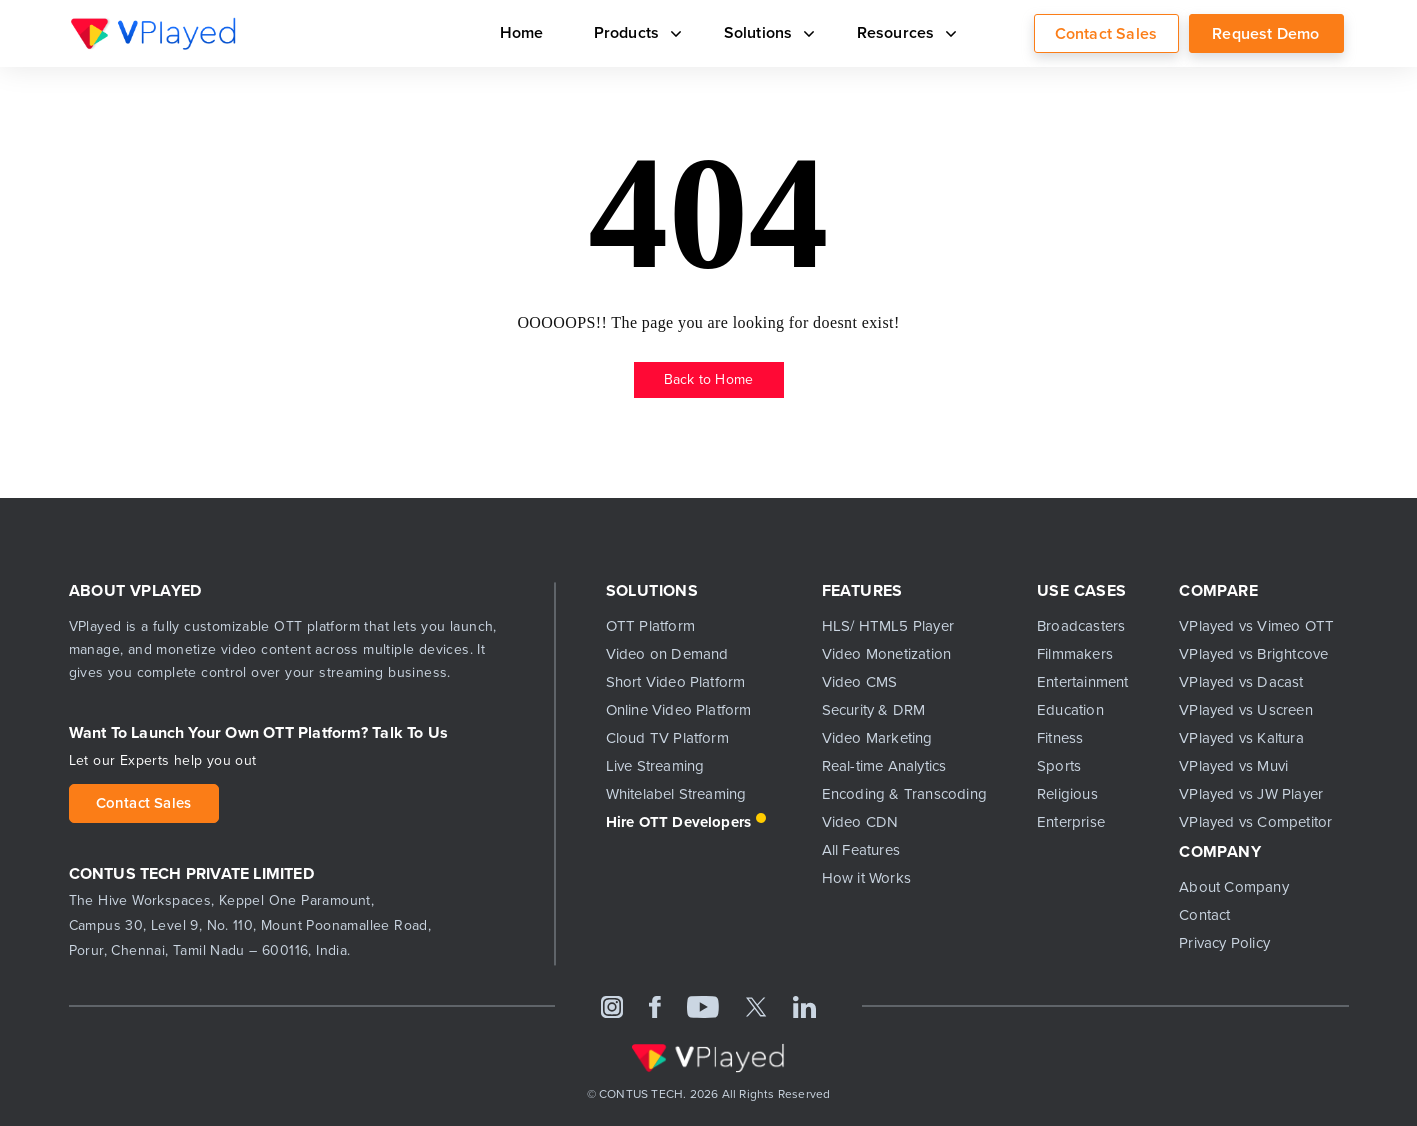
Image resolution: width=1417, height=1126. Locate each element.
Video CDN (860, 822)
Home (522, 32)
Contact (1204, 915)
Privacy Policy (1224, 943)
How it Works (866, 878)
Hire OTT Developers (679, 822)
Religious (1067, 794)
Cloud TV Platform (667, 738)
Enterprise (1071, 822)
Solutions (765, 32)
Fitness (1060, 738)
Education (1070, 710)
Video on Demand (667, 654)
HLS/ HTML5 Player (888, 626)
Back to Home (708, 379)
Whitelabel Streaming (676, 794)
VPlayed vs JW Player (1251, 794)
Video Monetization (887, 654)
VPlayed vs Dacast (1241, 682)
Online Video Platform (679, 710)
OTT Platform (650, 626)
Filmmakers (1075, 654)
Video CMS (860, 682)
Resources (903, 32)
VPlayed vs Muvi (1233, 766)
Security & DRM (874, 710)
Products (634, 32)
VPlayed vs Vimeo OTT (1256, 626)
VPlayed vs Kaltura (1241, 738)
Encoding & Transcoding (904, 794)
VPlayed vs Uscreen (1246, 710)
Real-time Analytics (884, 766)
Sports (1059, 766)
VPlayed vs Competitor (1255, 822)
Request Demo (1265, 33)
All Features (861, 850)
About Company (1234, 887)
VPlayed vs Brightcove (1253, 654)
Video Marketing (877, 738)
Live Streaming (655, 766)
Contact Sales (1106, 33)
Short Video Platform (676, 682)
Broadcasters (1081, 626)
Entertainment (1083, 682)
